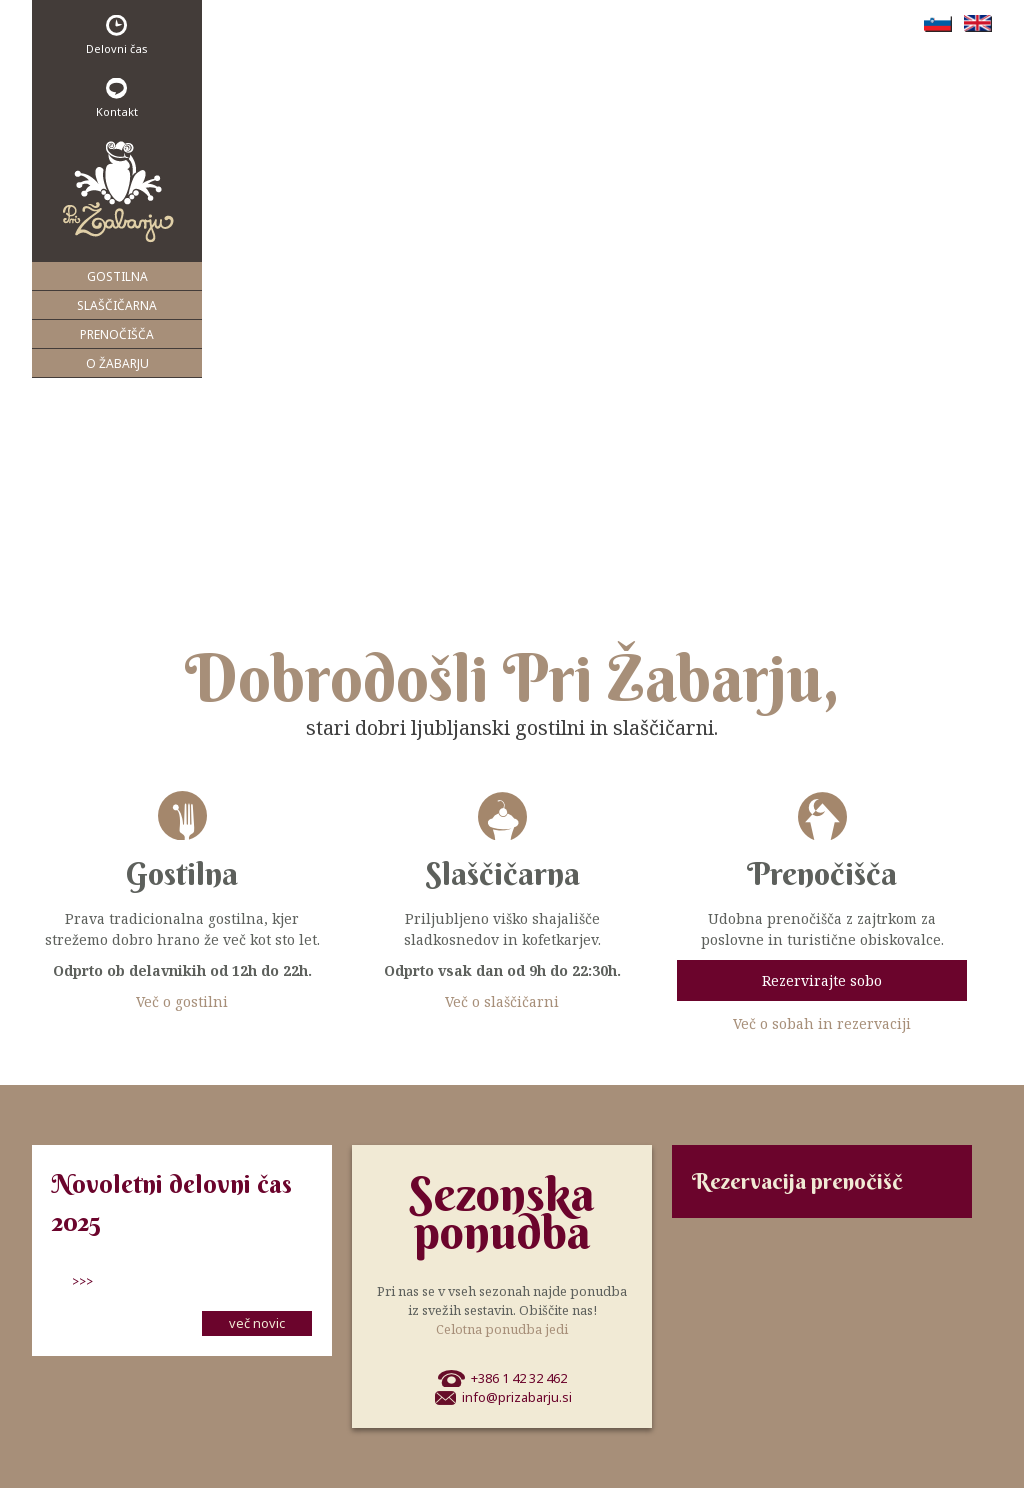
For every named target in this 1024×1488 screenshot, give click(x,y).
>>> (82, 1281)
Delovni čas (117, 35)
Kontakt (117, 98)
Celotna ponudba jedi (502, 1329)
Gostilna (117, 276)
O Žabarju (117, 363)
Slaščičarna (117, 305)
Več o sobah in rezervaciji (822, 1023)
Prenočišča (117, 334)
